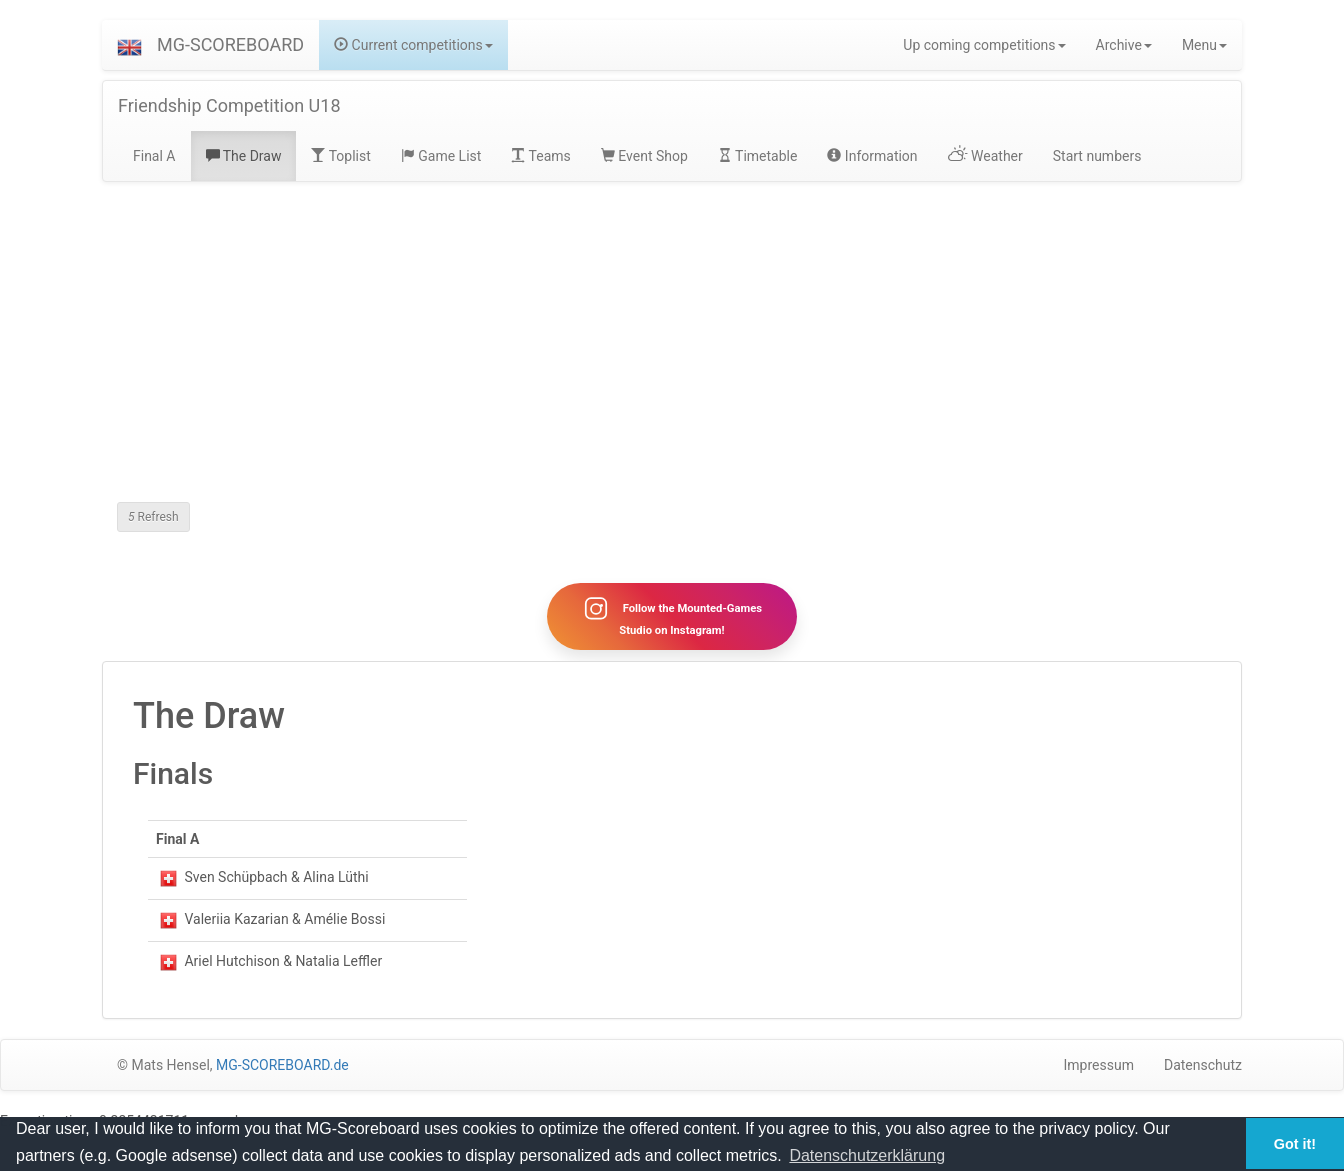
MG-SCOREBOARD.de (282, 1065)
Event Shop (644, 156)
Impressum (1099, 1065)
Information (872, 156)
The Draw (244, 156)
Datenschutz (1203, 1065)
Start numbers (1097, 156)
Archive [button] (1124, 45)
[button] (129, 45)
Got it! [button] (1295, 1144)
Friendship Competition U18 (229, 105)
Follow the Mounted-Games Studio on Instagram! (672, 616)
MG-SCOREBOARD (230, 44)
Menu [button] (1204, 45)
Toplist (340, 156)
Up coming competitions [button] (984, 45)
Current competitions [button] (413, 45)
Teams (540, 156)
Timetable (758, 156)
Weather (985, 156)
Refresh (153, 517)
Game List (441, 156)
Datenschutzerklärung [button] (867, 1155)
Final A (154, 156)
